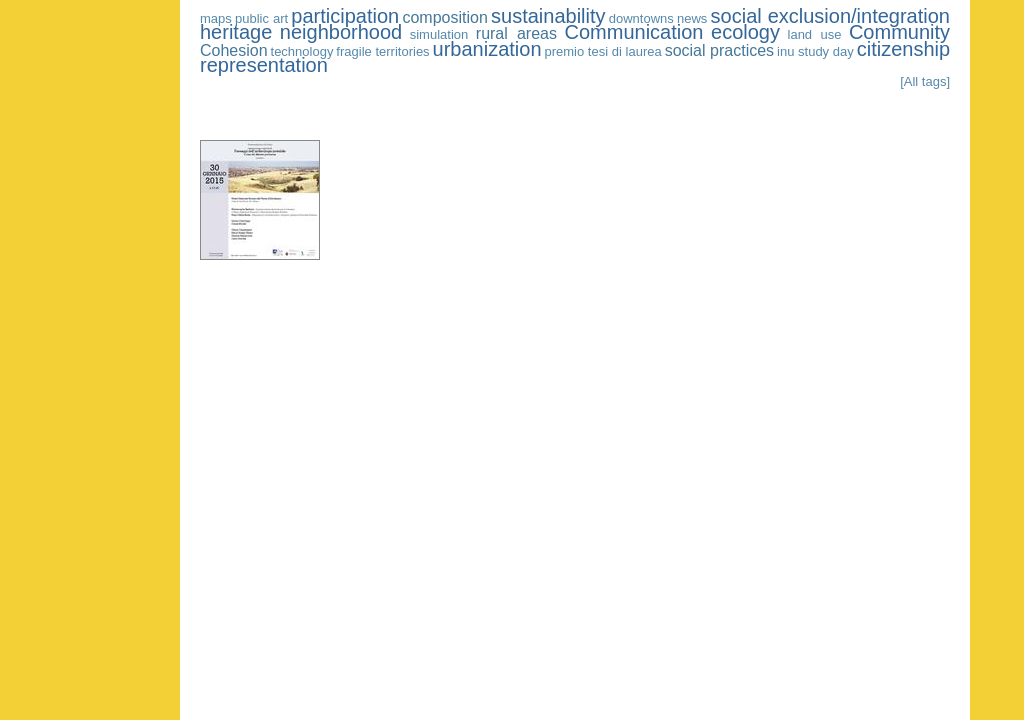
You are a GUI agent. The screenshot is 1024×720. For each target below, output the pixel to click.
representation (264, 65)
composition (444, 17)
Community (899, 32)
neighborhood (341, 32)
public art (261, 18)
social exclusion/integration (830, 16)
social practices (719, 50)
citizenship (903, 49)
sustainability (548, 16)
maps (216, 18)
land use (815, 34)
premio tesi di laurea (602, 51)
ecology (745, 32)
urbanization (487, 49)
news (692, 18)
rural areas (516, 33)
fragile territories (382, 51)
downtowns (641, 18)
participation (345, 16)
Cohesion (234, 50)
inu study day (815, 51)
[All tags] (925, 81)
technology (302, 51)
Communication (634, 32)
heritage (236, 32)
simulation (439, 34)
